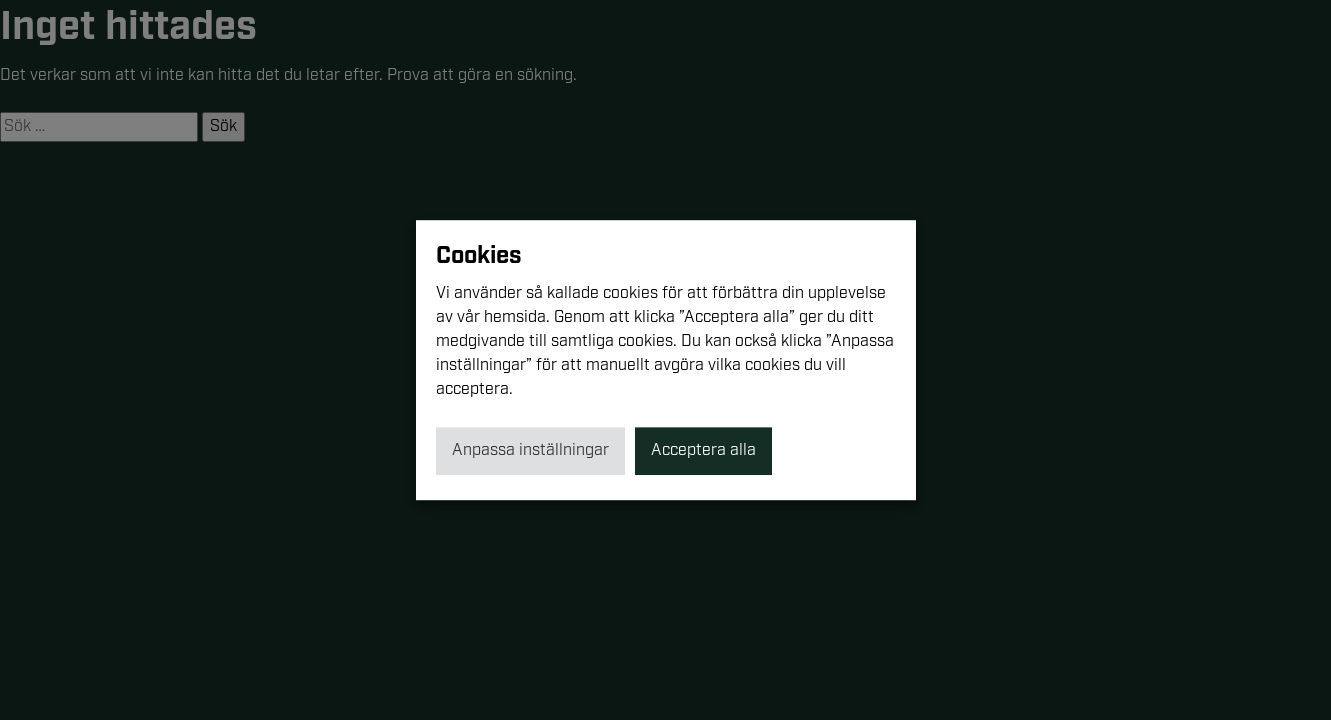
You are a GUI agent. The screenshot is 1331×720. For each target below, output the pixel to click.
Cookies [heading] (479, 256)
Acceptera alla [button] (703, 450)
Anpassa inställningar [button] (530, 450)
